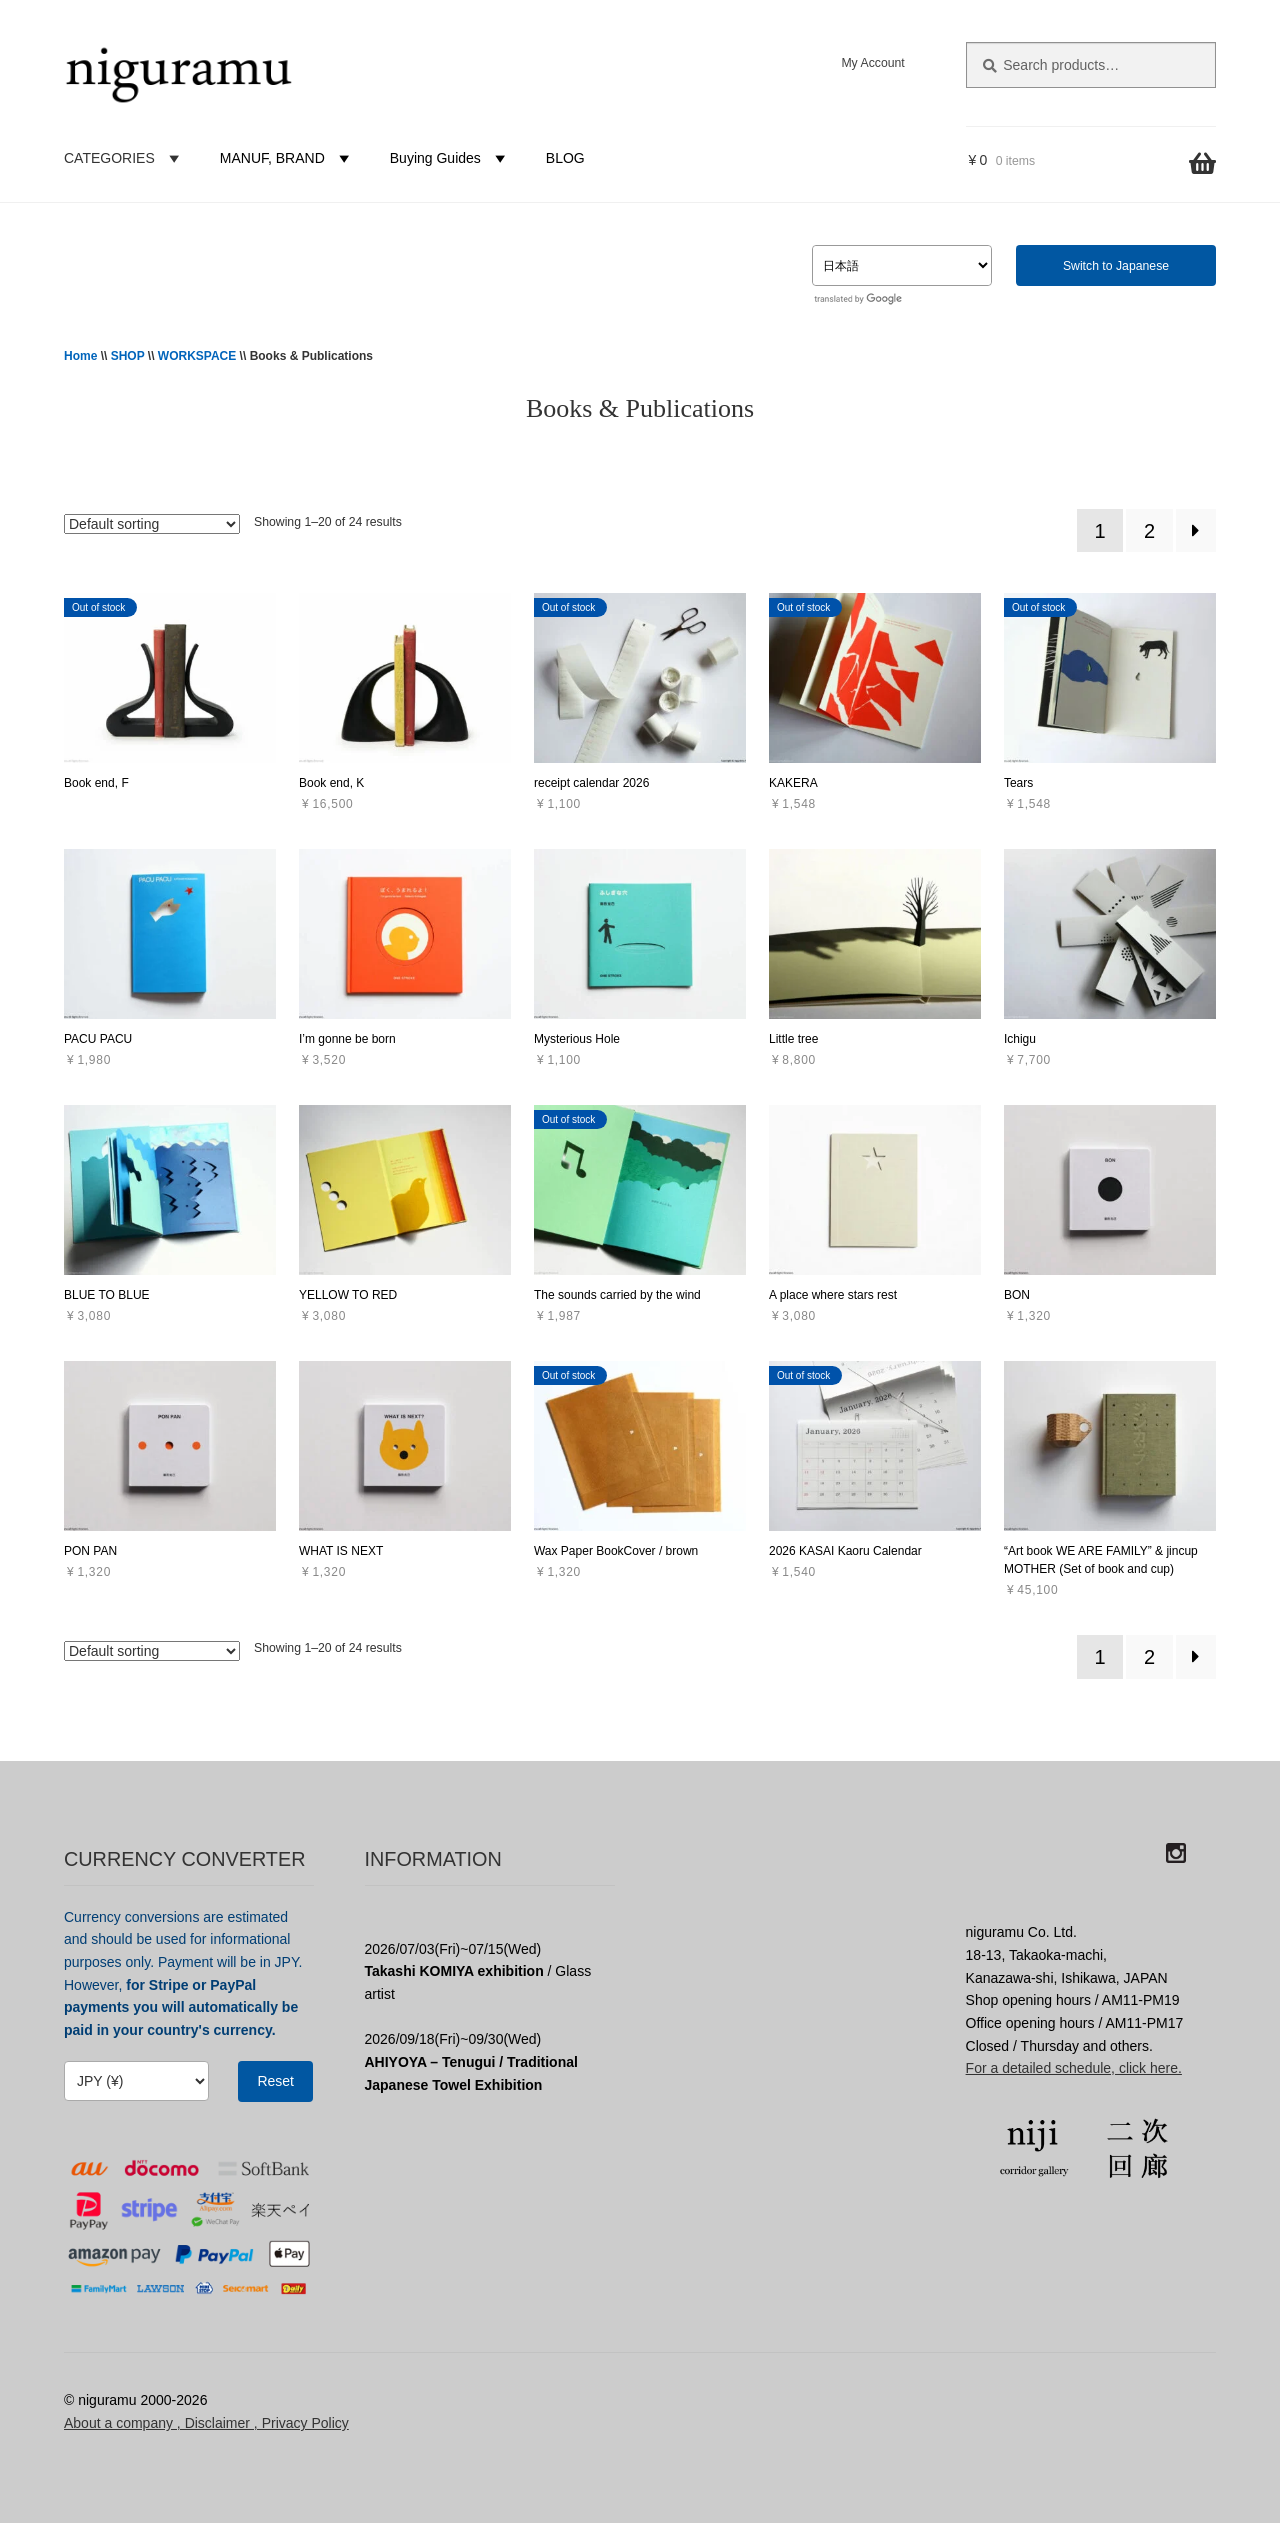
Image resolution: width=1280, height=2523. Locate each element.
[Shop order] (152, 524)
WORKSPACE (197, 356)
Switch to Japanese (1116, 266)
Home (80, 356)
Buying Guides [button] (450, 158)
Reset (275, 2081)
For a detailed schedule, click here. (1074, 2068)
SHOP (128, 356)
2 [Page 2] (1149, 531)
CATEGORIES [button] (124, 158)
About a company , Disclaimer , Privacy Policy (206, 2423)
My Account (872, 63)
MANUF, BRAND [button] (287, 158)
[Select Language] (902, 265)
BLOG (565, 158)
